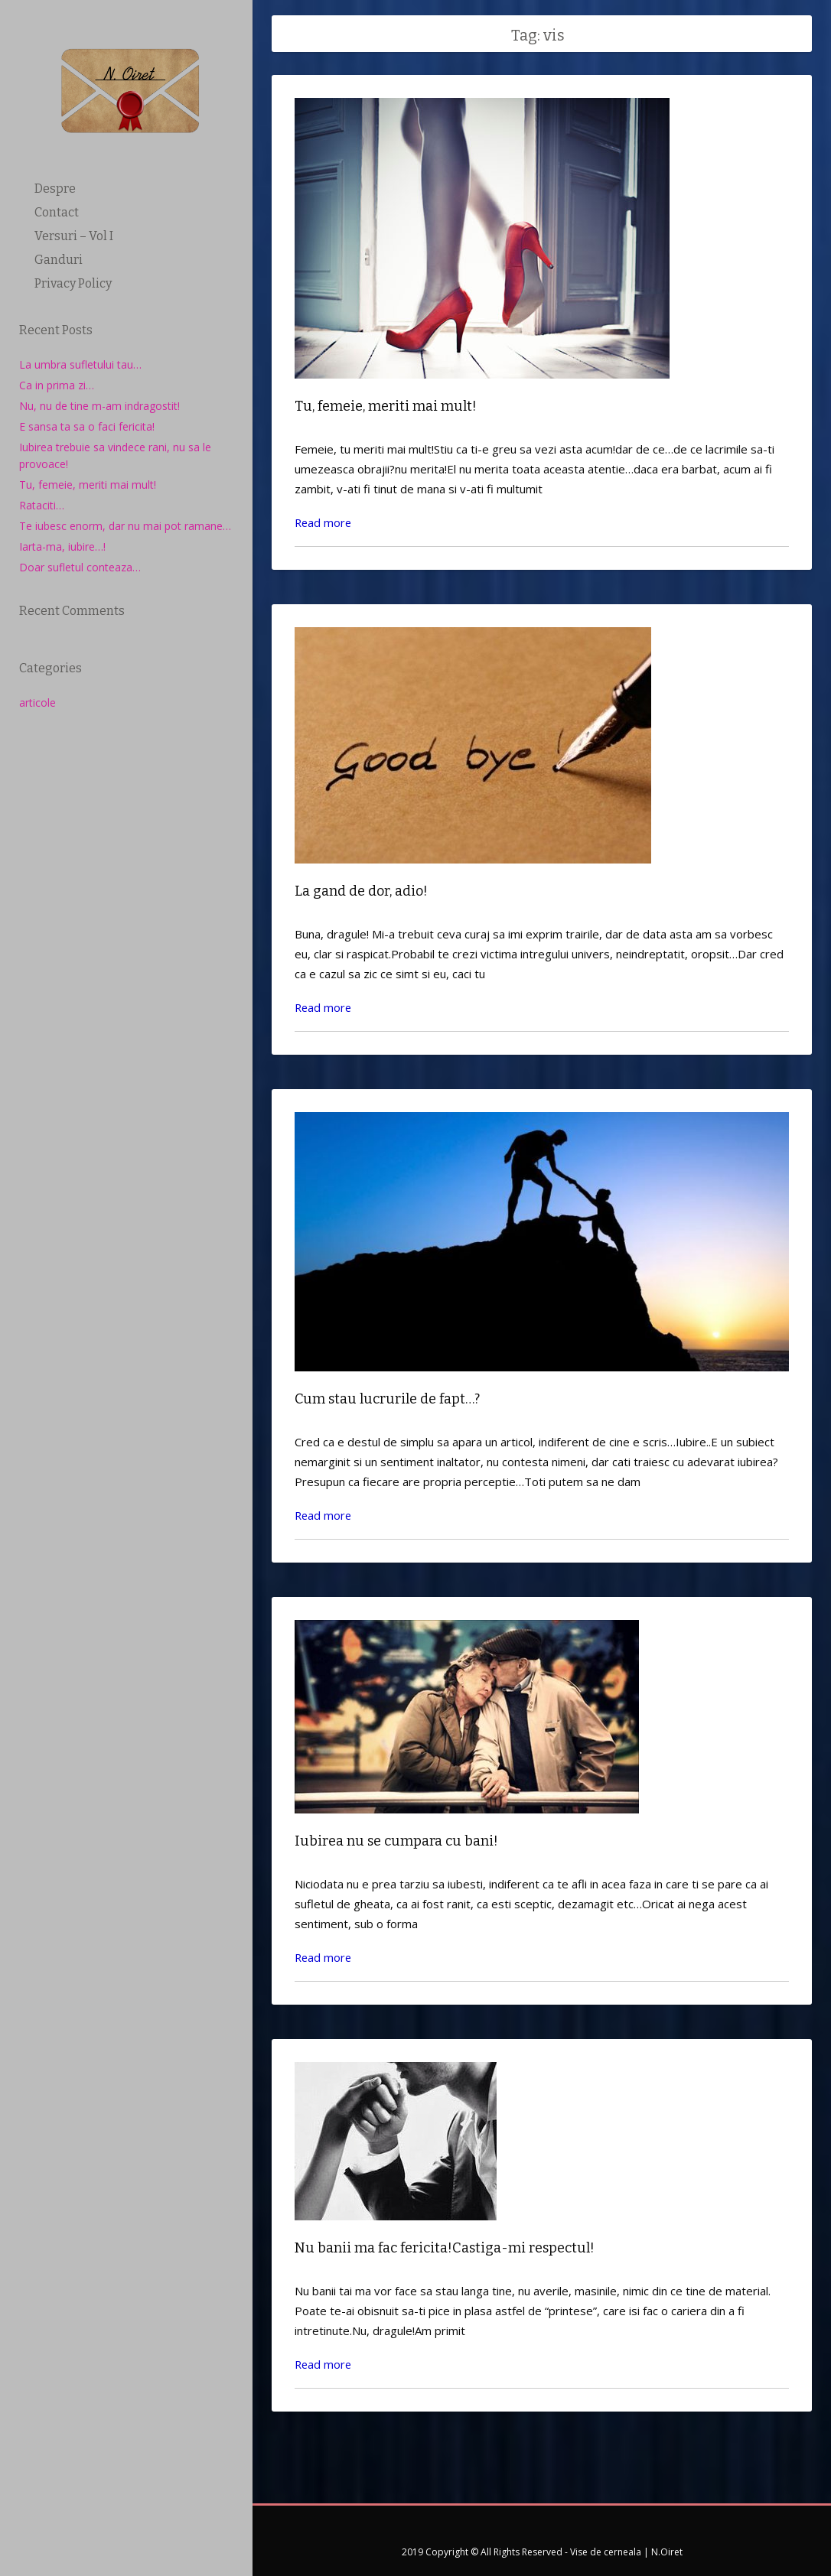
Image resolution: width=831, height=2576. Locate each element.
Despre (55, 188)
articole (37, 702)
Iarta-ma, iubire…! (62, 546)
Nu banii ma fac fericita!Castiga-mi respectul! (445, 2241)
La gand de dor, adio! (361, 889)
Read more (324, 521)
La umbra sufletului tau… (80, 364)
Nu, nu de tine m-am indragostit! (99, 405)
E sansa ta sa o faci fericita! (87, 426)
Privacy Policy (73, 283)
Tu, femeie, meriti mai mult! (87, 484)
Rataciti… (41, 505)
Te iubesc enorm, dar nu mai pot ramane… (125, 526)
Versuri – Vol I (73, 236)
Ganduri (58, 259)
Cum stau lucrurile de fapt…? (387, 1395)
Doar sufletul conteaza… (80, 567)
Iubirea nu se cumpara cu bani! (396, 1836)
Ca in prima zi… (56, 385)
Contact (56, 212)
